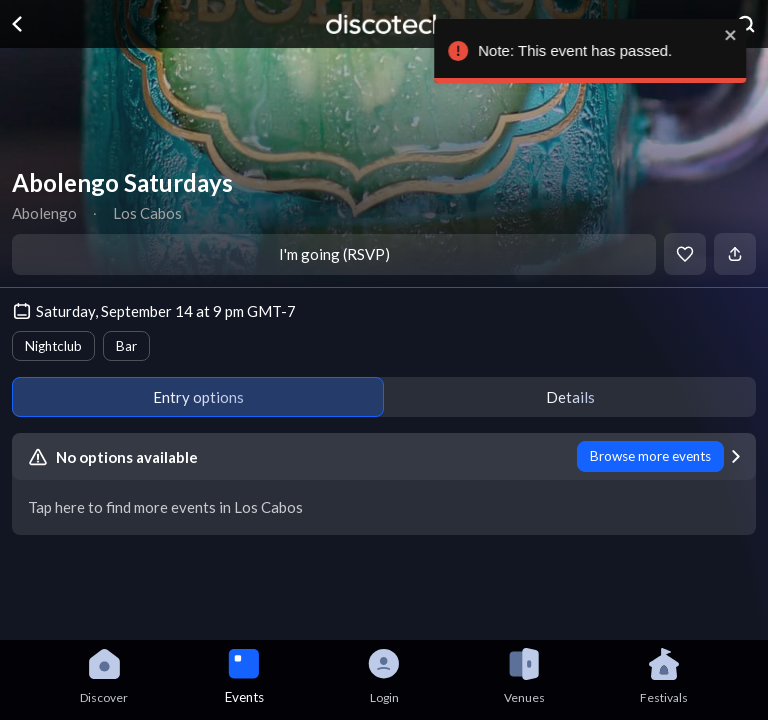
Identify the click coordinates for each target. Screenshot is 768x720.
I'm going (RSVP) (334, 254)
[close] (740, 35)
